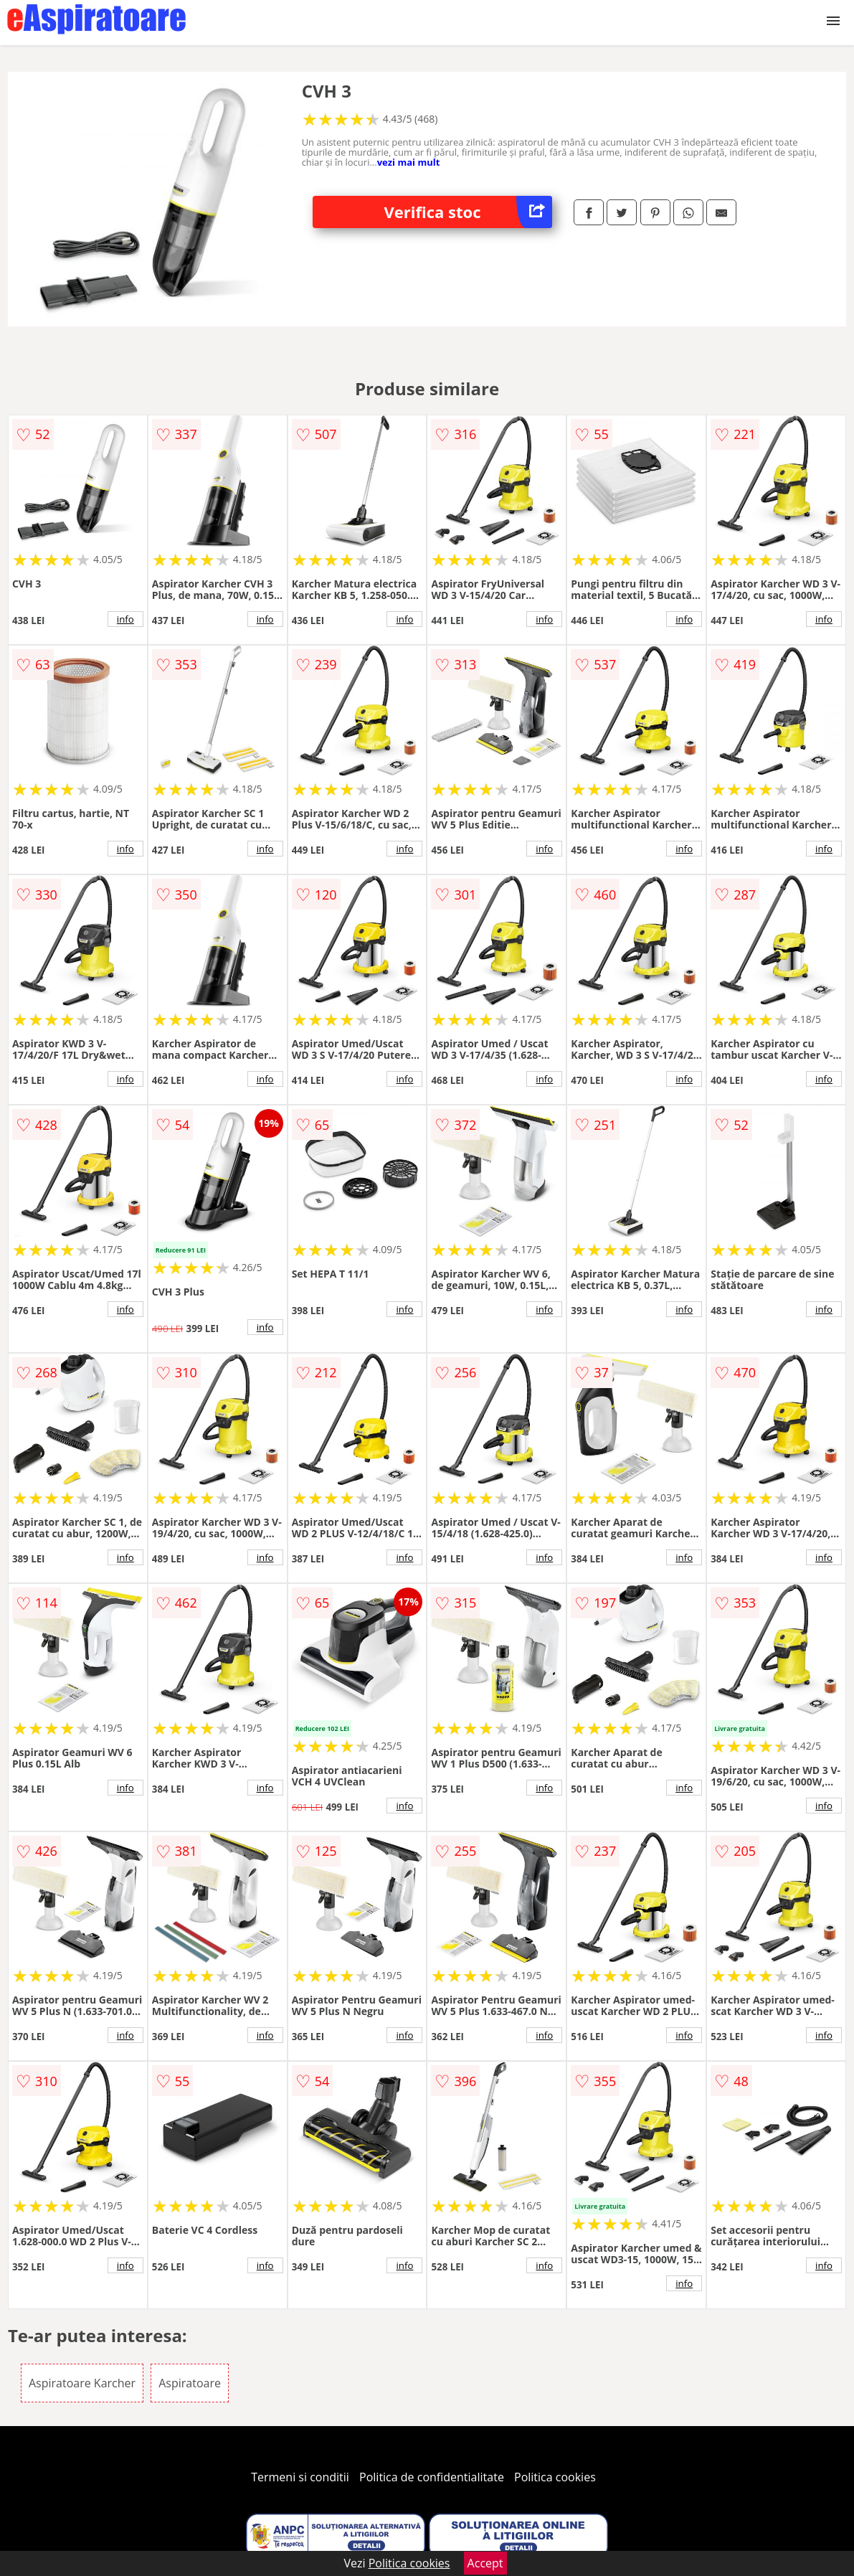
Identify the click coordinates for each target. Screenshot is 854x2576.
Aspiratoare (189, 2383)
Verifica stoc (468, 212)
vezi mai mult (408, 162)
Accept (485, 2563)
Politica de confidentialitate (431, 2477)
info (125, 619)
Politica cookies (555, 2477)
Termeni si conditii (300, 2477)
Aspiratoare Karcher (82, 2383)
